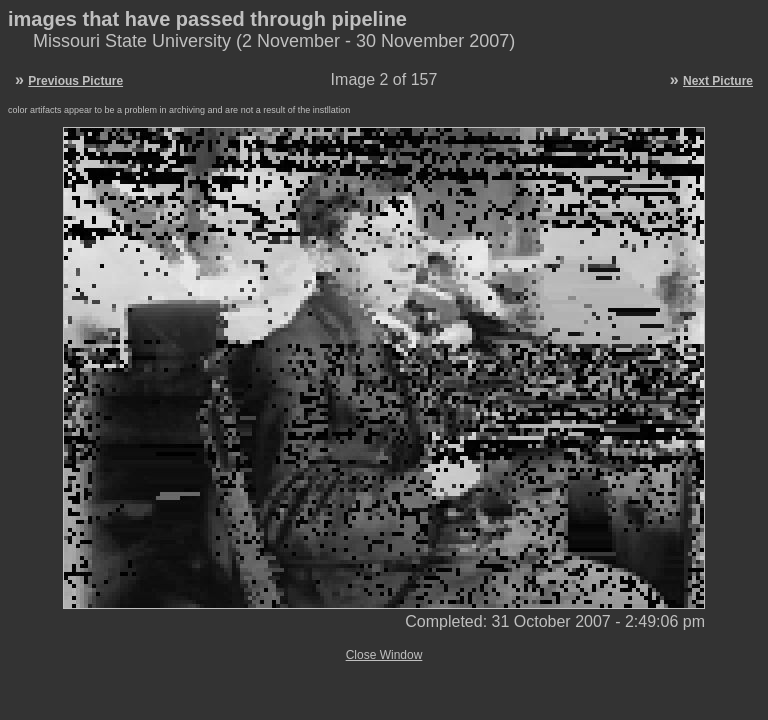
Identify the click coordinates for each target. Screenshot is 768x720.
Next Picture (718, 81)
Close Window (384, 655)
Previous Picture (75, 81)
